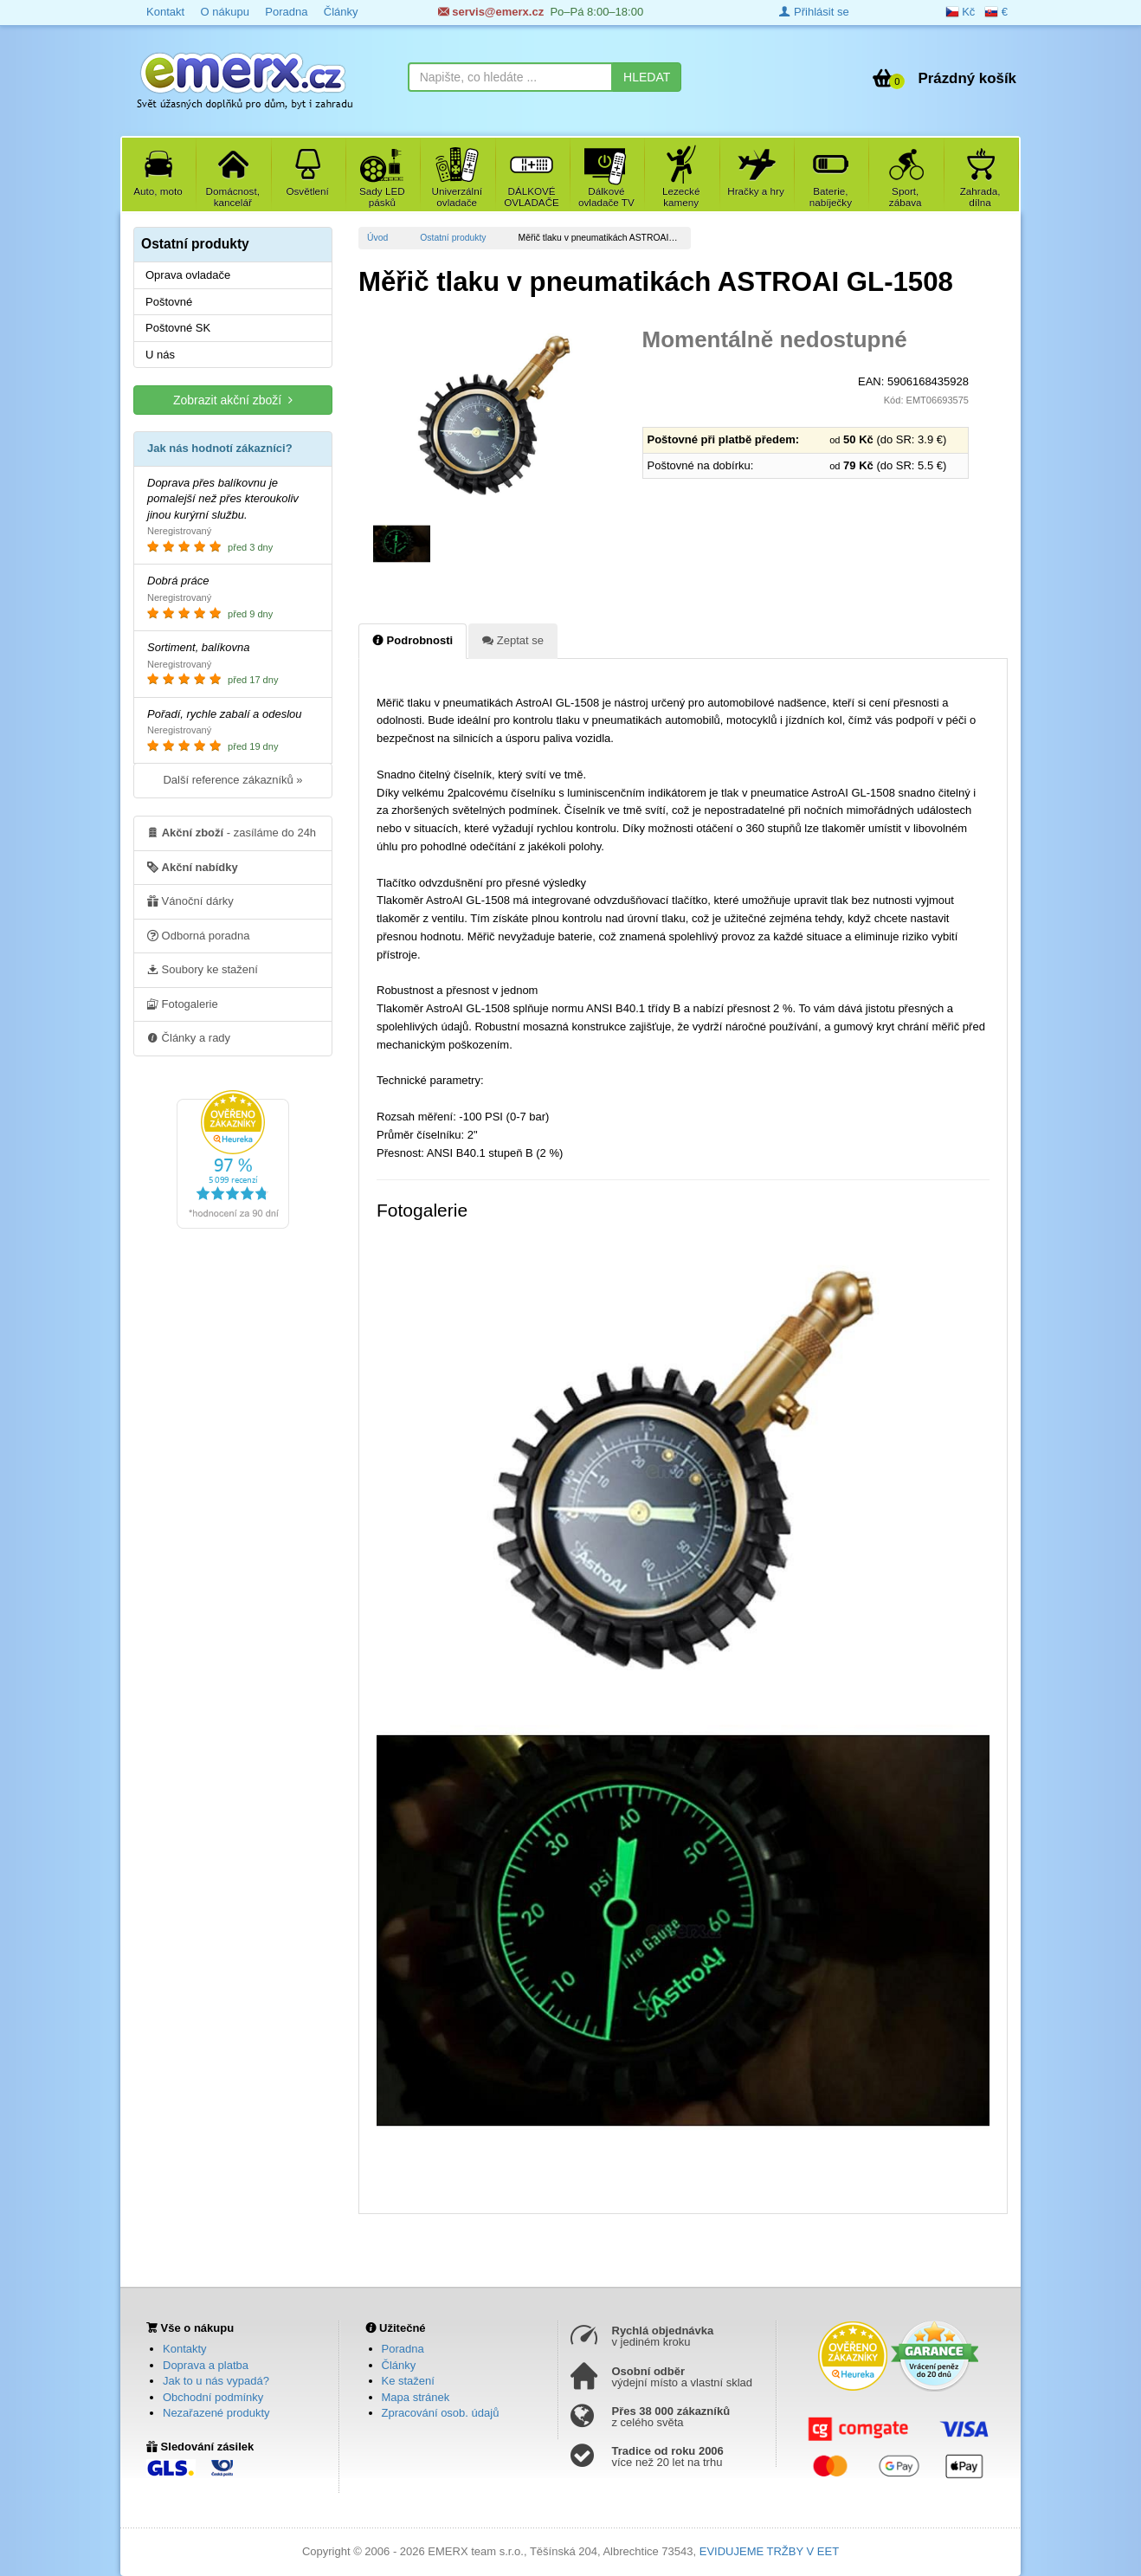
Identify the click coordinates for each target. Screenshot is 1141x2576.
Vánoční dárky (190, 900)
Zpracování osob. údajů (441, 2412)
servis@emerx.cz (491, 11)
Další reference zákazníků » (232, 779)
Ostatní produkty (453, 237)
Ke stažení (408, 2380)
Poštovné (168, 301)
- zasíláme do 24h (231, 832)
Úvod (377, 237)
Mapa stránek (416, 2397)
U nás (160, 354)
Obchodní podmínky (213, 2397)
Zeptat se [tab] (513, 640)
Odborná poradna (198, 935)
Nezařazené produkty (216, 2412)
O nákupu (224, 11)
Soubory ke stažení (202, 969)
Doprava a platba (205, 2365)
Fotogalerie (182, 1003)
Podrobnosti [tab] (412, 640)
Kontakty (185, 2348)
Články (341, 11)
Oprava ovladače (187, 274)
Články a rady (188, 1037)
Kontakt (165, 11)
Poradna (286, 11)
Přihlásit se (813, 11)
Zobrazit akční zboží (233, 399)
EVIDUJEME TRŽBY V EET (769, 2551)
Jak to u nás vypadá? (216, 2380)
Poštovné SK (177, 327)
